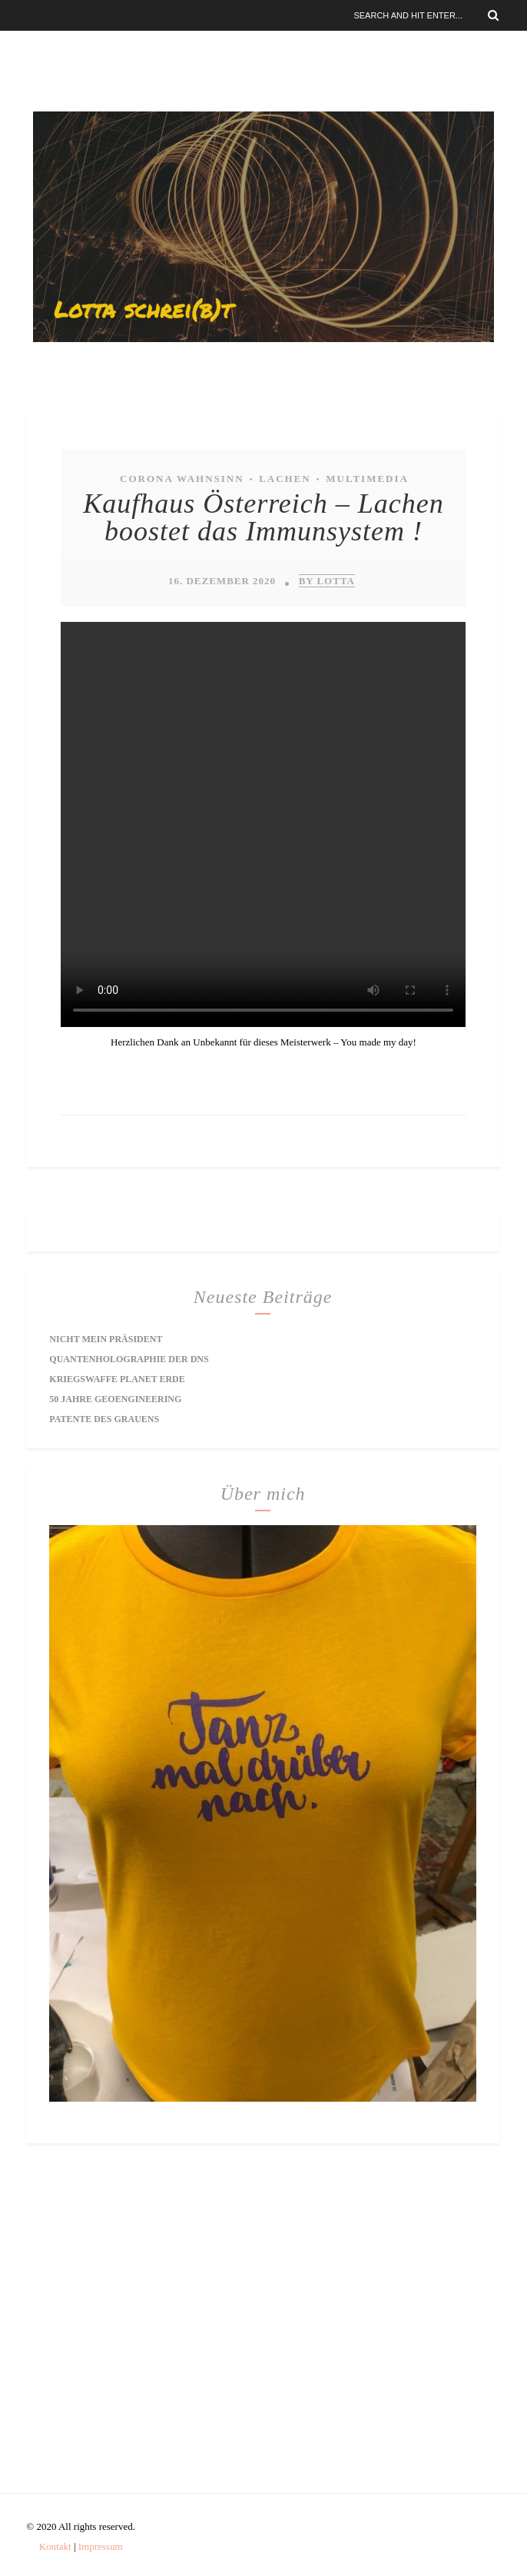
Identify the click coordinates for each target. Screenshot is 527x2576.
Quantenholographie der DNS (128, 1359)
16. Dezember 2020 (222, 581)
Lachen (285, 478)
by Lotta (327, 581)
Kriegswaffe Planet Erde (116, 1379)
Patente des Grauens (104, 1419)
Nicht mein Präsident (105, 1339)
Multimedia (367, 478)
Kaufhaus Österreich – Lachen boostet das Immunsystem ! (263, 517)
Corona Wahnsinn (182, 478)
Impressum (100, 2546)
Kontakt (55, 2546)
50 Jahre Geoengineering (115, 1399)
